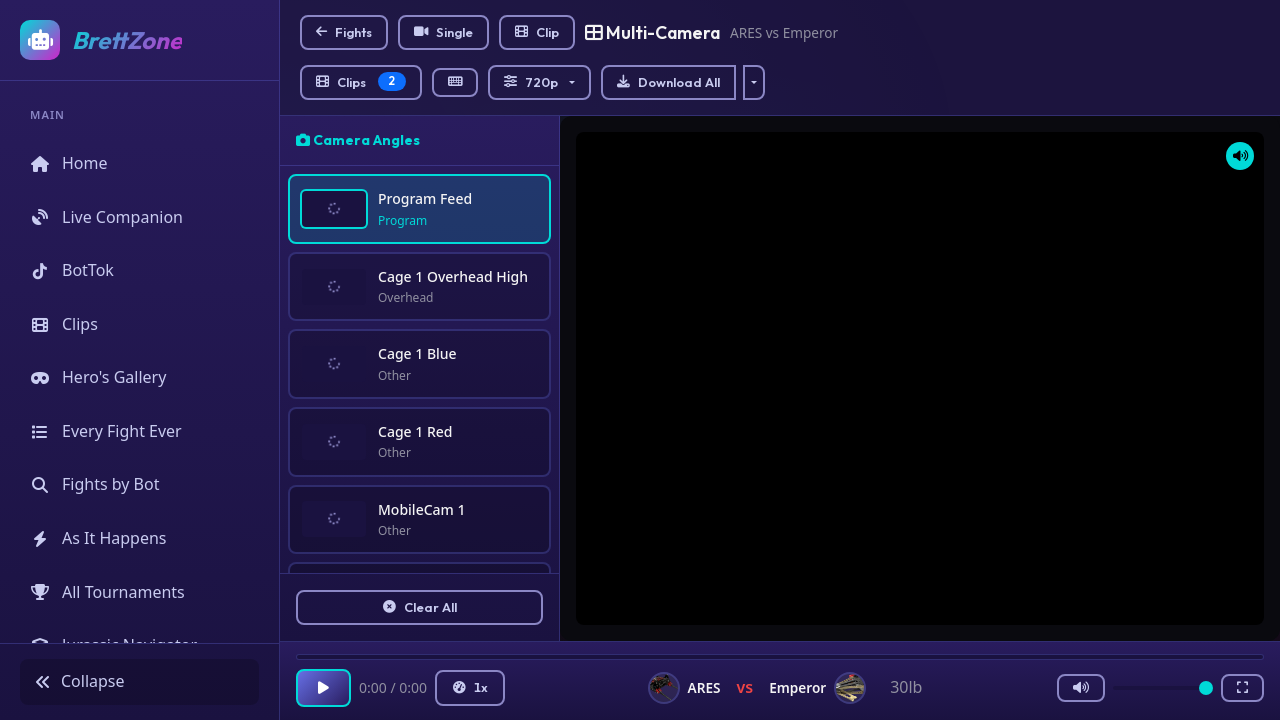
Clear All (420, 607)
